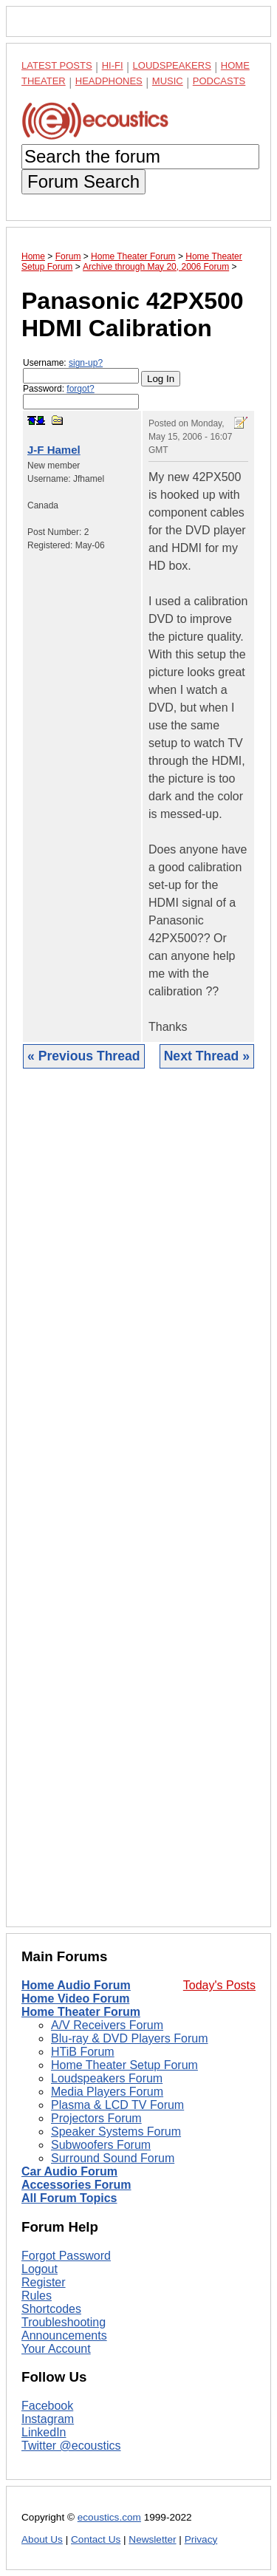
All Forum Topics (69, 2198)
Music (167, 80)
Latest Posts (56, 65)
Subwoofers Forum (101, 2145)
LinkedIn (43, 2432)
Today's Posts (219, 1985)
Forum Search (83, 181)
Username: (81, 371)
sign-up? (86, 363)
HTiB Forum (82, 2051)
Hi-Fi (112, 65)
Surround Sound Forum (112, 2158)
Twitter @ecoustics (71, 2445)
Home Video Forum (75, 1998)
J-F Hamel (54, 449)
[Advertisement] (138, 1509)
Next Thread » (207, 1056)
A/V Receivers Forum (107, 2025)
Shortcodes (51, 2309)
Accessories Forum (76, 2184)
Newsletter (152, 2539)
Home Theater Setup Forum (124, 2065)
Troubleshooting (63, 2322)
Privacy (201, 2539)
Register (43, 2282)
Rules (36, 2295)
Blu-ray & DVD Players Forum (129, 2038)
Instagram (47, 2419)
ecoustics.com (109, 2517)
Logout (39, 2269)
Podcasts (219, 80)
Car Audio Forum (69, 2171)
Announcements (64, 2335)
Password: (81, 396)
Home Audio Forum (76, 1985)
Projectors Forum (96, 2118)
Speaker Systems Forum (116, 2131)
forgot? (80, 389)
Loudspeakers (172, 65)
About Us (42, 2539)
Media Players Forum (107, 2091)
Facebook (47, 2405)
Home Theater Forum (80, 2012)
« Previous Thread (83, 1056)
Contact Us (95, 2539)
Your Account (56, 2348)
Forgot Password (66, 2255)
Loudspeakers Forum (107, 2078)
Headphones (109, 80)
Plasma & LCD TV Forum (117, 2105)
